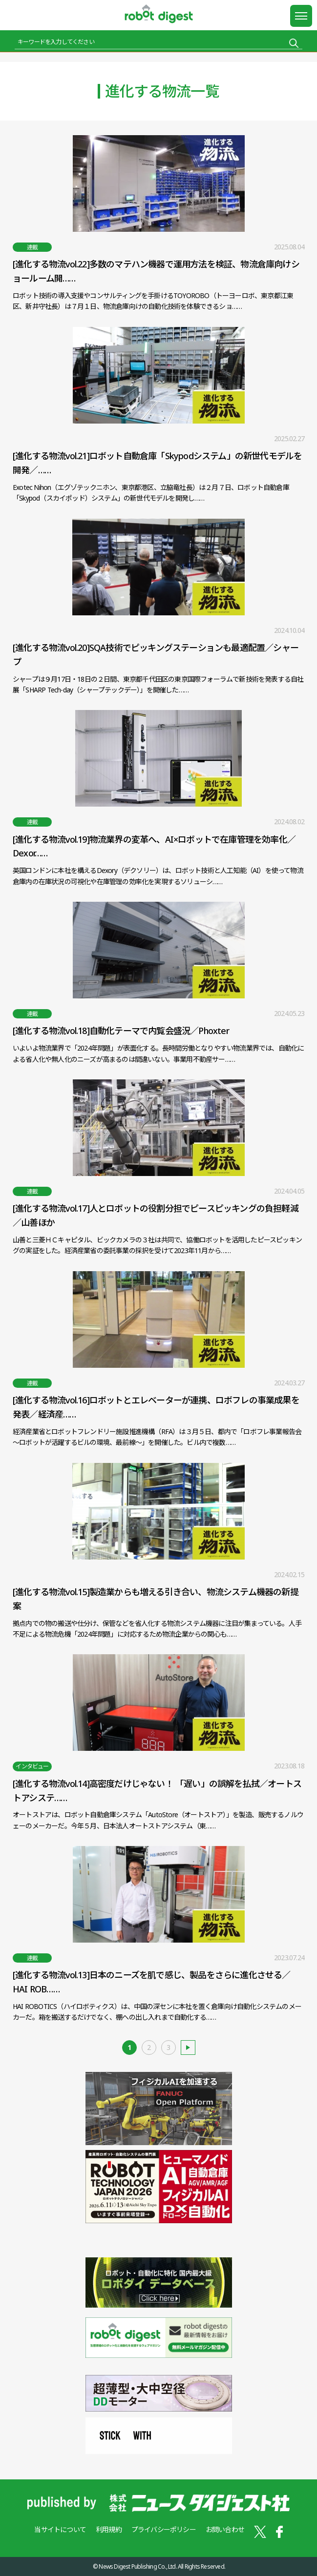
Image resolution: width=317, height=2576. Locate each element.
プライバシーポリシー (163, 2529)
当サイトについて (60, 2529)
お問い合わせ (225, 2529)
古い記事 (188, 2047)
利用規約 (109, 2529)
